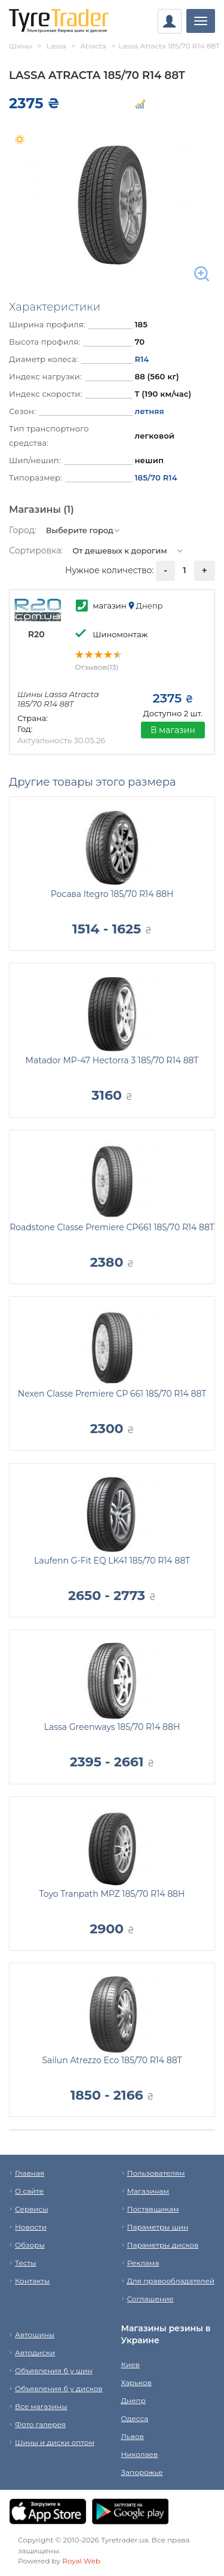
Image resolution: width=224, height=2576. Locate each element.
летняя (149, 411)
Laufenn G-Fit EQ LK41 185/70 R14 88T (112, 1560)
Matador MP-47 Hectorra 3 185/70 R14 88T (112, 1060)
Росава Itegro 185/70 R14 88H (112, 894)
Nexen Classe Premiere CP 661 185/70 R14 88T (112, 1393)
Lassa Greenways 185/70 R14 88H (112, 1727)
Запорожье (142, 2472)
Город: (22, 530)
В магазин (173, 730)
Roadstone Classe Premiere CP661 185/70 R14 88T (112, 1227)
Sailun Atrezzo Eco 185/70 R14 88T (112, 2060)
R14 (141, 359)
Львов (132, 2436)
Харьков (136, 2382)
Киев (130, 2364)
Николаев (139, 2454)
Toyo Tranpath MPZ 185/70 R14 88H (112, 1893)
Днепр (133, 2400)
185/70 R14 (155, 477)
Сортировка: (36, 550)
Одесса (135, 2418)
